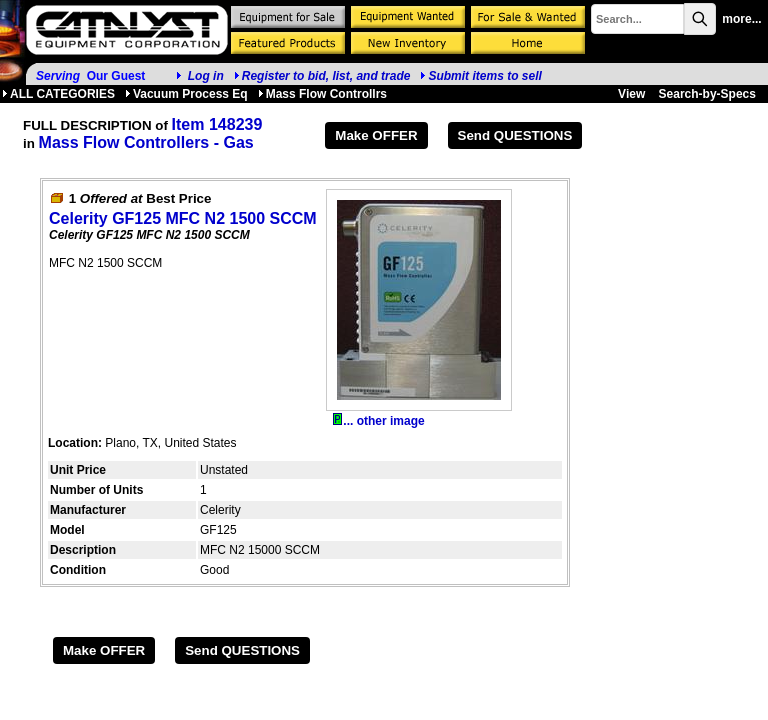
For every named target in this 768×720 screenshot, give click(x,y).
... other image (378, 421)
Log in (206, 76)
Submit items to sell (480, 76)
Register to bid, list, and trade (326, 76)
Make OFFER (376, 135)
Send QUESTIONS (515, 135)
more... (741, 19)
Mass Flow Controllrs (322, 94)
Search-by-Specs (707, 94)
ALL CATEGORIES (58, 94)
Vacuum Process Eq (186, 94)
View (631, 94)
